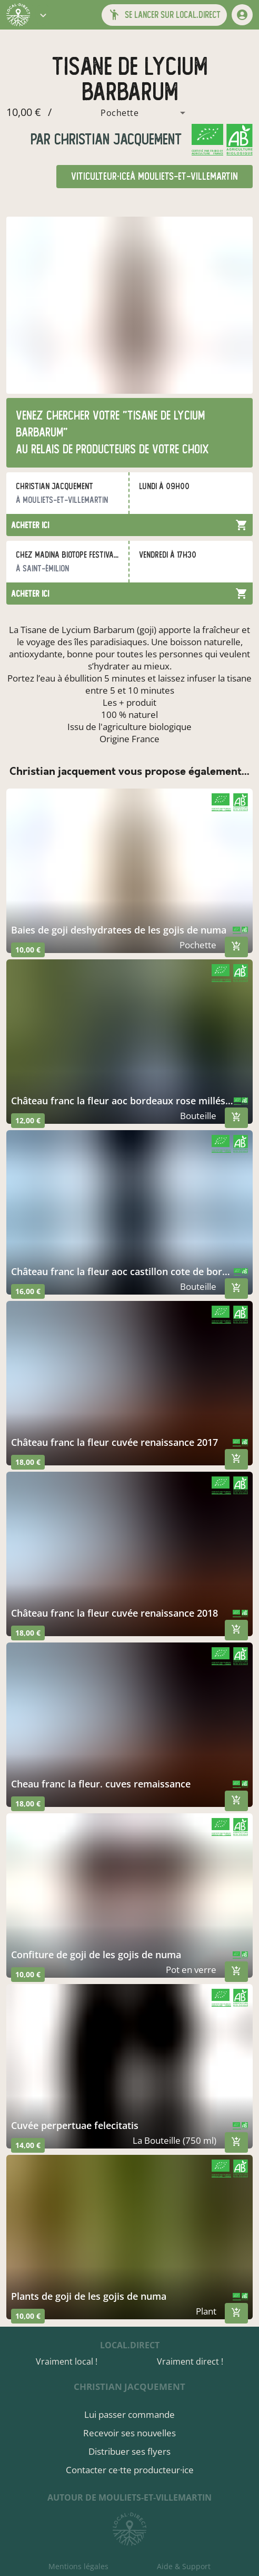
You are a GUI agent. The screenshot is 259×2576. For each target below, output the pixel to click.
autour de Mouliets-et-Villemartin (129, 2497)
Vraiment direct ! (190, 2361)
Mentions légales (78, 2566)
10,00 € (28, 950)
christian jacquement (116, 139)
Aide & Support (184, 2566)
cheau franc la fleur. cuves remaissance (101, 1783)
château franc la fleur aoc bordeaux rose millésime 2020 (122, 1100)
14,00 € (28, 2145)
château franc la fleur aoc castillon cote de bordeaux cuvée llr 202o (122, 1271)
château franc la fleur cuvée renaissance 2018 (114, 1613)
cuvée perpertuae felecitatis (74, 2125)
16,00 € (28, 1291)
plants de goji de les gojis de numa (88, 2296)
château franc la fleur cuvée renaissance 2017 (114, 1442)
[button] (43, 15)
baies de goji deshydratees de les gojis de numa (118, 930)
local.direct (130, 2345)
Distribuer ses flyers (129, 2451)
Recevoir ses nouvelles (129, 2433)
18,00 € (28, 1462)
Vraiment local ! (66, 2361)
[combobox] (122, 112)
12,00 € (28, 1120)
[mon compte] (242, 14)
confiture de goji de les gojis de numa (96, 1954)
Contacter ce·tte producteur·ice (130, 2470)
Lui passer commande (129, 2414)
